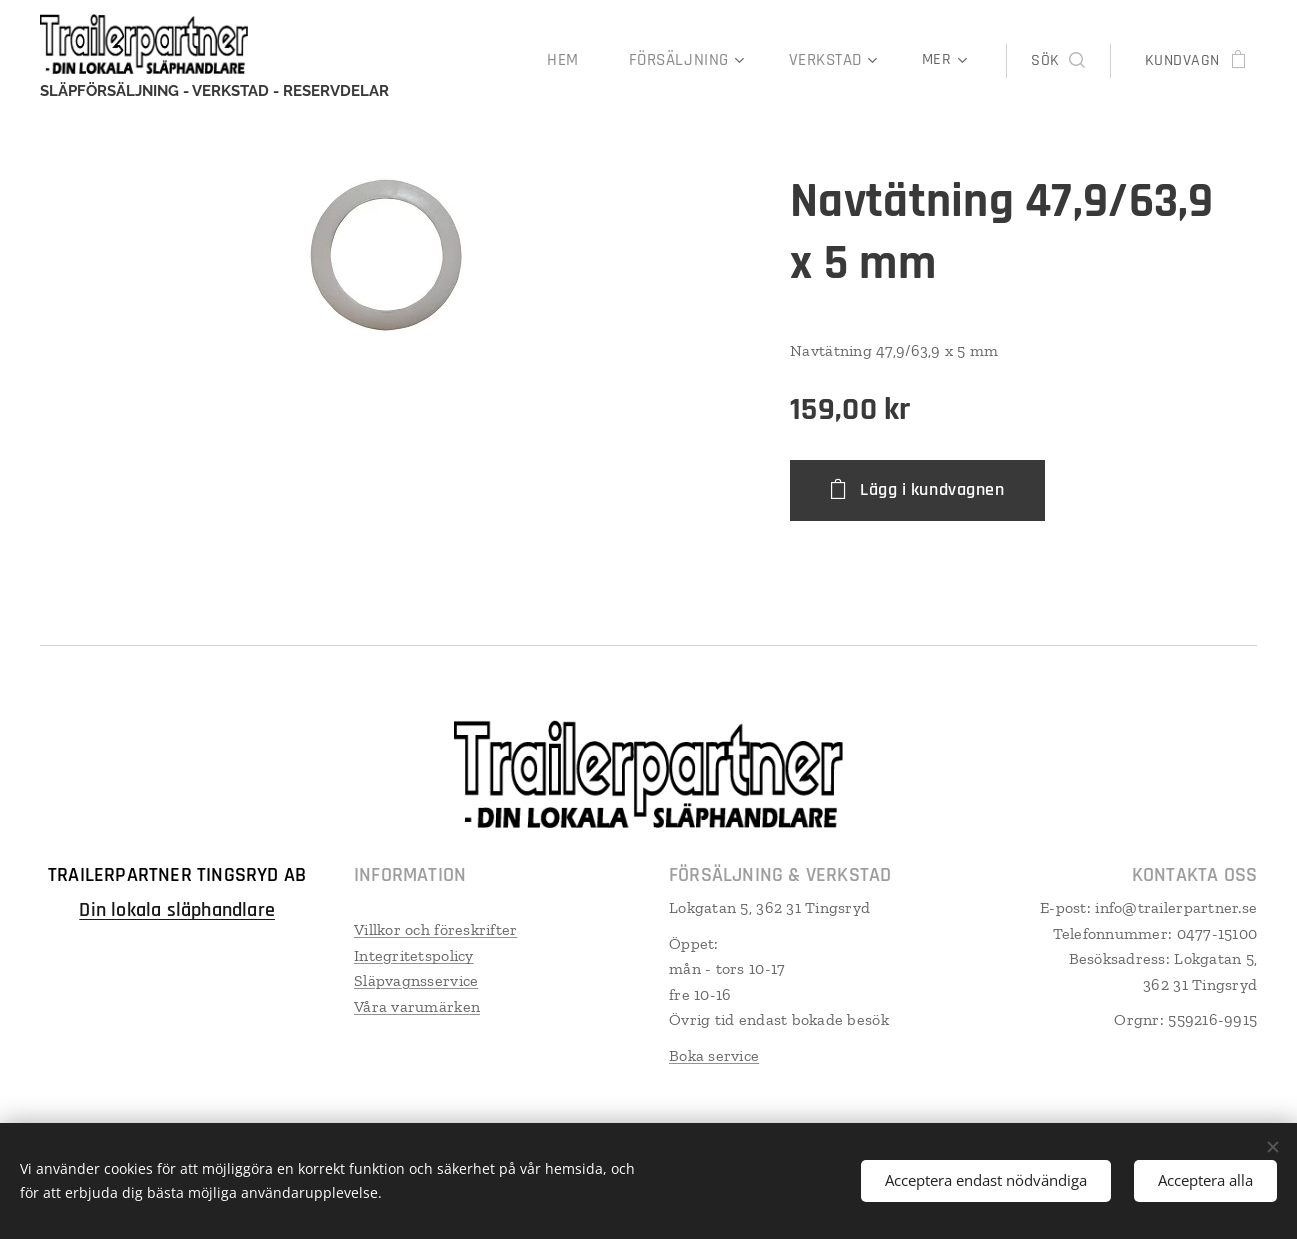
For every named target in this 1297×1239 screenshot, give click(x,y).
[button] (1057, 61)
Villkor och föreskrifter (435, 928)
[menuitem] (580, 61)
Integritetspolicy (414, 954)
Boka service (714, 1054)
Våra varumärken (417, 1005)
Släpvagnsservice (416, 980)
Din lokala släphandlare (177, 909)
